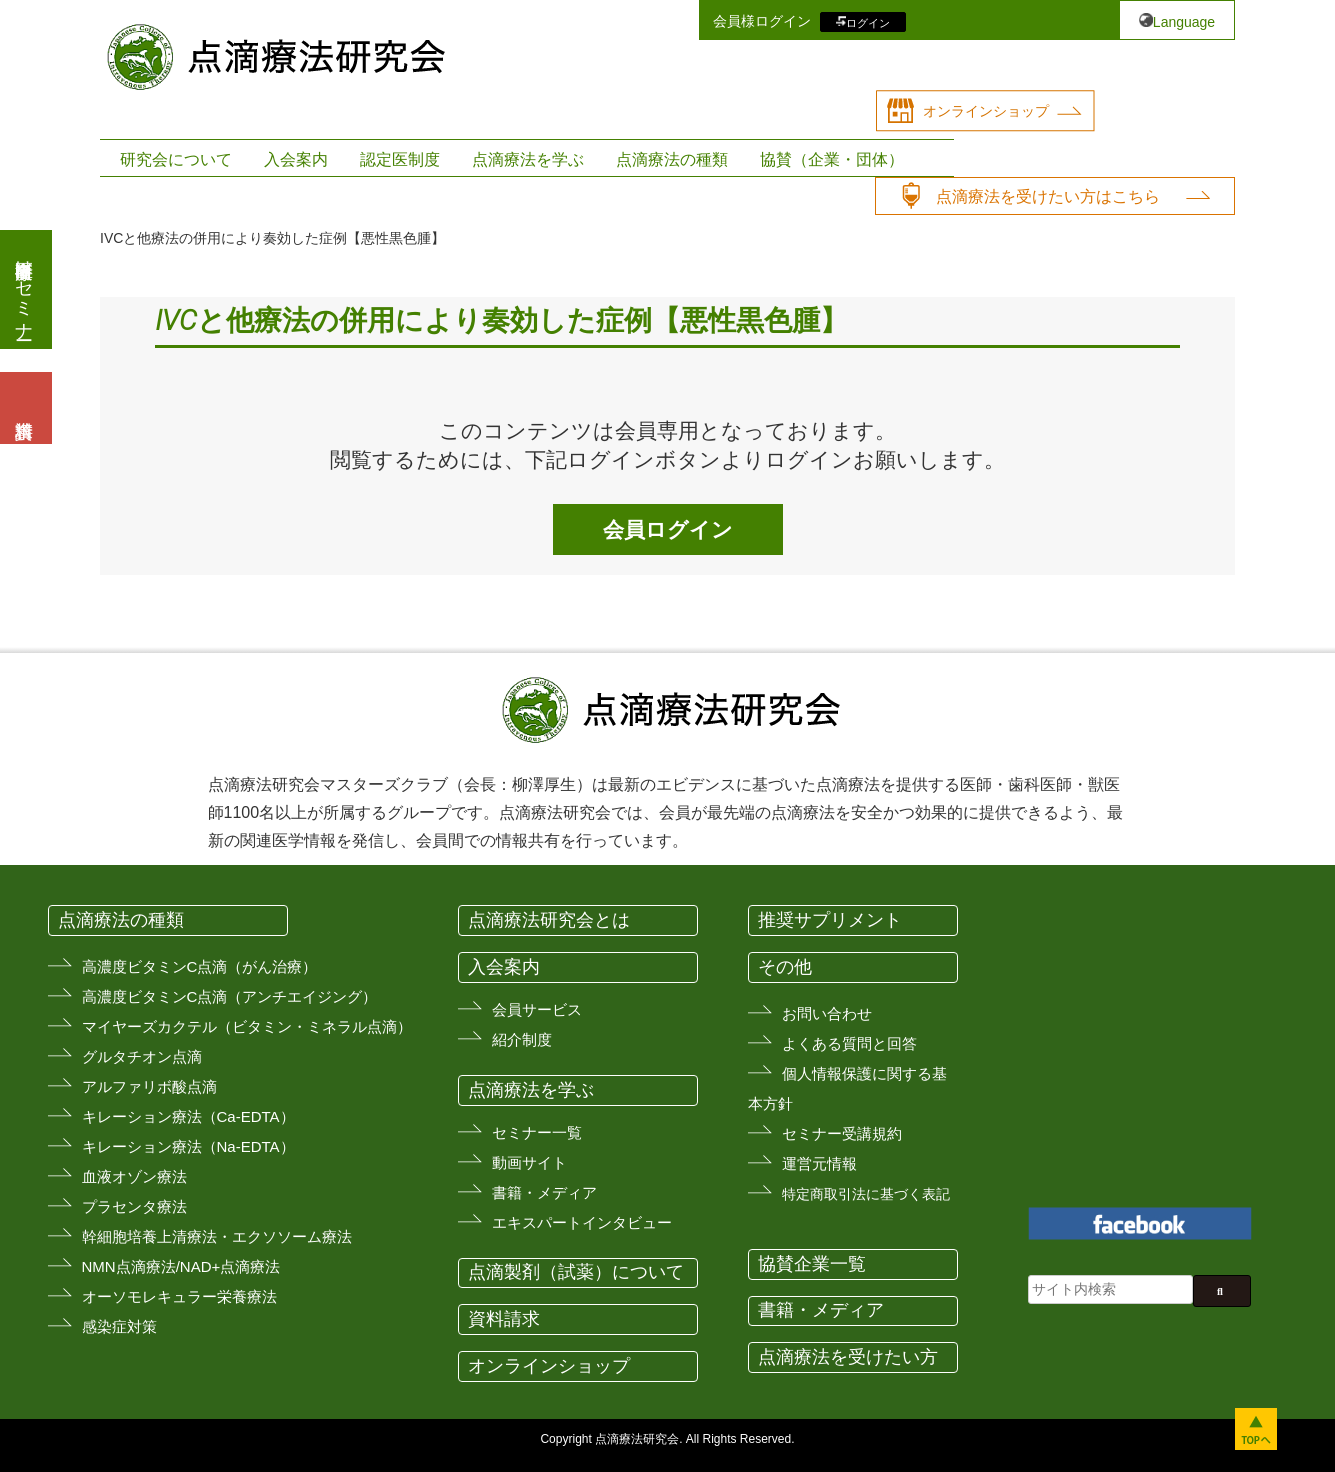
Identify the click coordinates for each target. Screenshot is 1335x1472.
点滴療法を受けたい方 (848, 1357)
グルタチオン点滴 (142, 1056)
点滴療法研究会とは (549, 920)
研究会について (176, 159)
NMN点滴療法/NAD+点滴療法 (181, 1266)
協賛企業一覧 (812, 1264)
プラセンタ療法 (134, 1206)
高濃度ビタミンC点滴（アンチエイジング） (230, 996)
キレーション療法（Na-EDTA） (188, 1146)
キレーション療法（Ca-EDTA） (188, 1116)
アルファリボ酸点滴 (149, 1086)
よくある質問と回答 (849, 1043)
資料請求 (504, 1319)
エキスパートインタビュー (582, 1222)
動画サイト (529, 1162)
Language (1184, 22)
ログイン (868, 22)
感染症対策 (119, 1326)
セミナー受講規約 (842, 1133)
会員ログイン (668, 529)
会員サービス (537, 1009)
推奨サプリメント (830, 920)
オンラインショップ (986, 111)
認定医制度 (400, 159)
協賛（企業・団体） (832, 159)
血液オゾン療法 (134, 1176)
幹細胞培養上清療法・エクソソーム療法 (217, 1236)
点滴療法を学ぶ (528, 159)
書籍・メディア (544, 1192)
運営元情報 (819, 1163)
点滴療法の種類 (672, 159)
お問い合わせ (827, 1013)
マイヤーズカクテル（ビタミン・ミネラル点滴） (247, 1026)
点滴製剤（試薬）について (576, 1272)
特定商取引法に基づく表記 (866, 1194)
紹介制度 (522, 1039)
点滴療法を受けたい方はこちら (1048, 196)
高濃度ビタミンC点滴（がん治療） (200, 966)
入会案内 (296, 159)
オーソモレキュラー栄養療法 (179, 1296)
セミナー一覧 (537, 1132)
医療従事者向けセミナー (24, 289)
